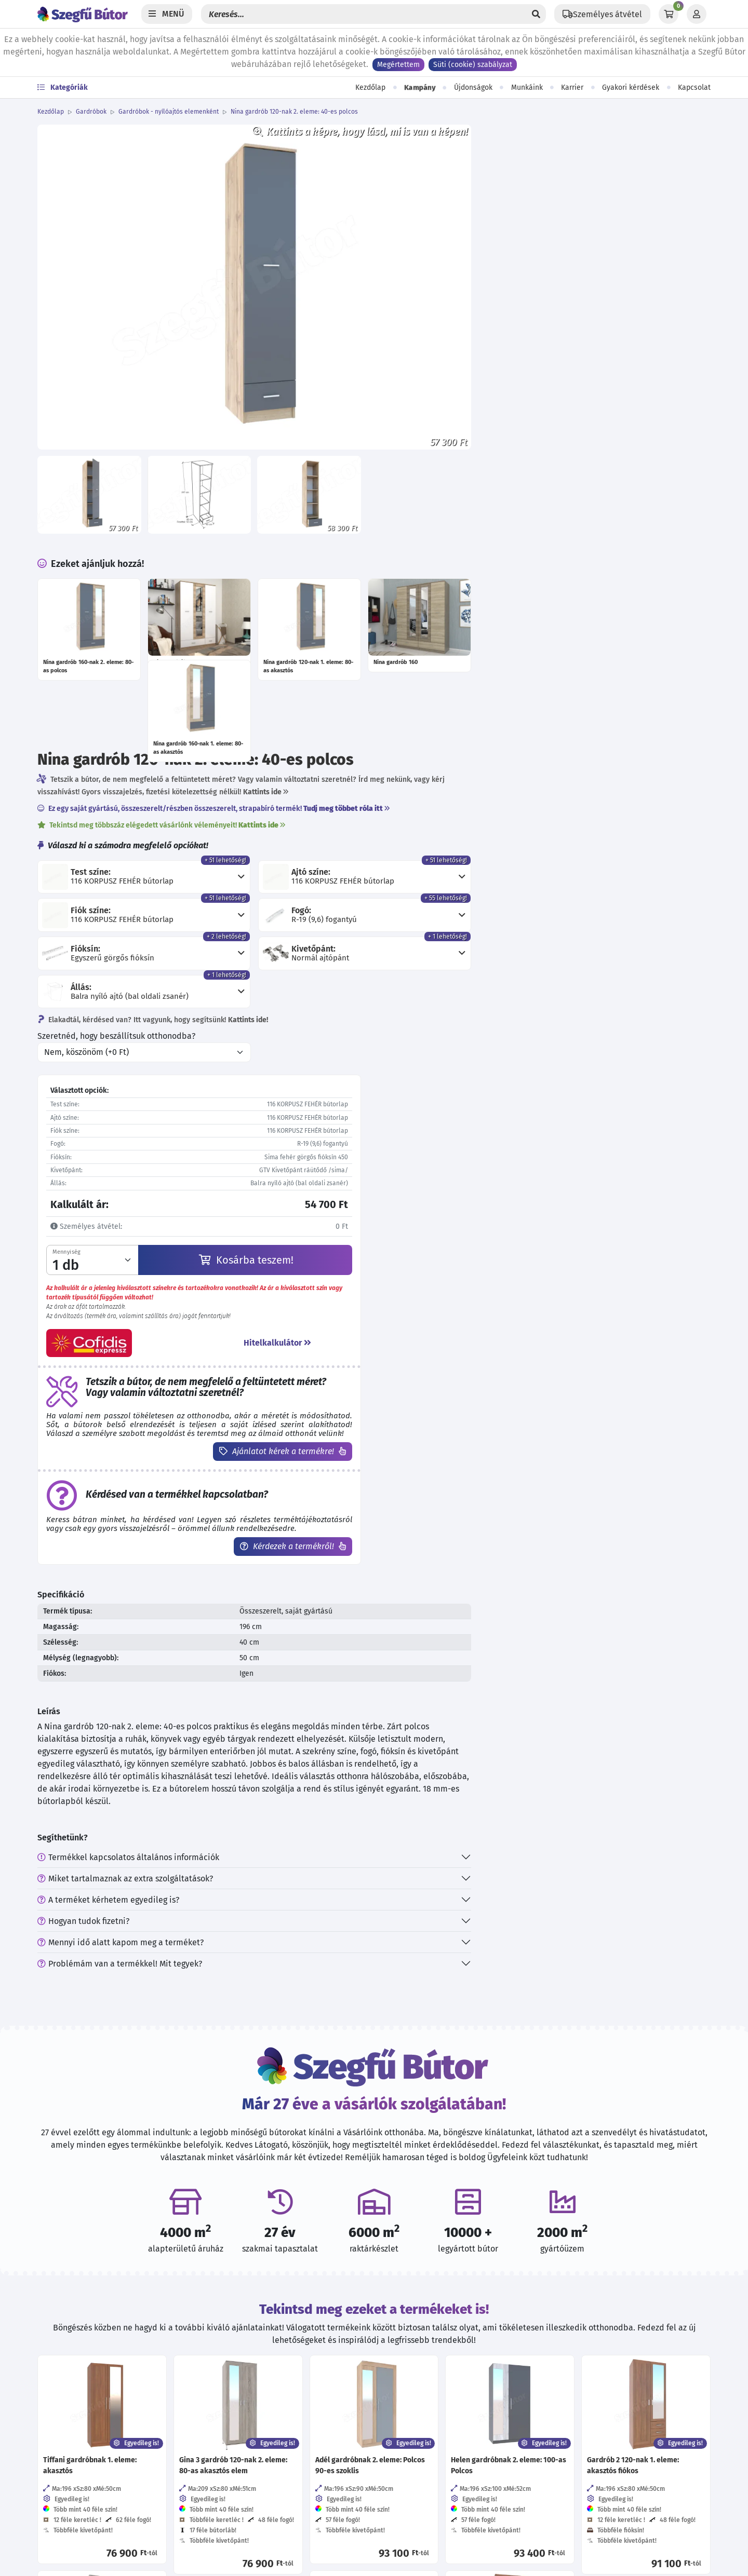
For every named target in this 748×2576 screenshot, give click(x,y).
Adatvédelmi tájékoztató (254, 2348)
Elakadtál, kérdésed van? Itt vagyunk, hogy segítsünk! (492, 426)
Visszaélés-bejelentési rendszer (266, 2431)
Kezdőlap (370, 87)
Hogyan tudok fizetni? (423, 1361)
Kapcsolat (694, 87)
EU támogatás (233, 2535)
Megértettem (398, 64)
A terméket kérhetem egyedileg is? (448, 1340)
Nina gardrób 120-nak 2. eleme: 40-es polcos (294, 111)
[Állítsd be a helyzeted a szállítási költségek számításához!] (602, 14)
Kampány (420, 87)
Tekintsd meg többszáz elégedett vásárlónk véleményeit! (501, 212)
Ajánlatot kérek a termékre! (547, 870)
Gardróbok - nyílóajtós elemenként (168, 111)
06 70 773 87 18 (79, 2369)
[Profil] (697, 14)
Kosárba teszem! (537, 666)
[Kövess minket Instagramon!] (424, 2351)
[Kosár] (668, 14)
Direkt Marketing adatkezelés (262, 2452)
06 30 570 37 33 (79, 2389)
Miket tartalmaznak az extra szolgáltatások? (465, 1319)
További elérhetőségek (87, 2436)
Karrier (572, 87)
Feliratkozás (585, 2399)
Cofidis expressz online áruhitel (266, 2514)
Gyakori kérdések (630, 87)
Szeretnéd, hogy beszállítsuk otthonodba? (456, 442)
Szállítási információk (248, 2472)
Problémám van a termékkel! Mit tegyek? (459, 1404)
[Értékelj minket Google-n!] (458, 2351)
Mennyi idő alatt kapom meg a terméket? (460, 1383)
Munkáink (527, 87)
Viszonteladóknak (240, 2410)
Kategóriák (62, 87)
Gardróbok (91, 111)
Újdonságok (473, 87)
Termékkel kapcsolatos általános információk (468, 1298)
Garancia (224, 2493)
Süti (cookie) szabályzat (472, 64)
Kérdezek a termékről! (557, 974)
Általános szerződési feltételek (265, 2369)
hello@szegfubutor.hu (93, 2410)
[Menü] (166, 14)
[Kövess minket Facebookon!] (390, 2351)
